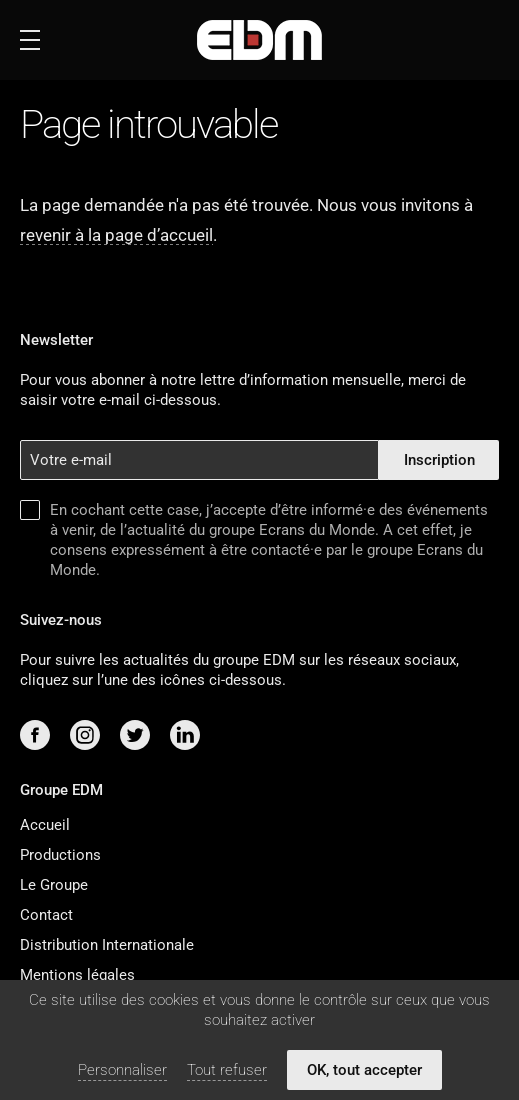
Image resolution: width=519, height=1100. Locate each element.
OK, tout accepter (364, 1070)
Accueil (45, 825)
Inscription (439, 460)
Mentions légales (77, 975)
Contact (46, 915)
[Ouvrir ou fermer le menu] (30, 40)
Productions (60, 855)
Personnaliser (122, 1070)
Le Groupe (54, 885)
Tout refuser (227, 1070)
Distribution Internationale (107, 945)
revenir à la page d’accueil (116, 235)
